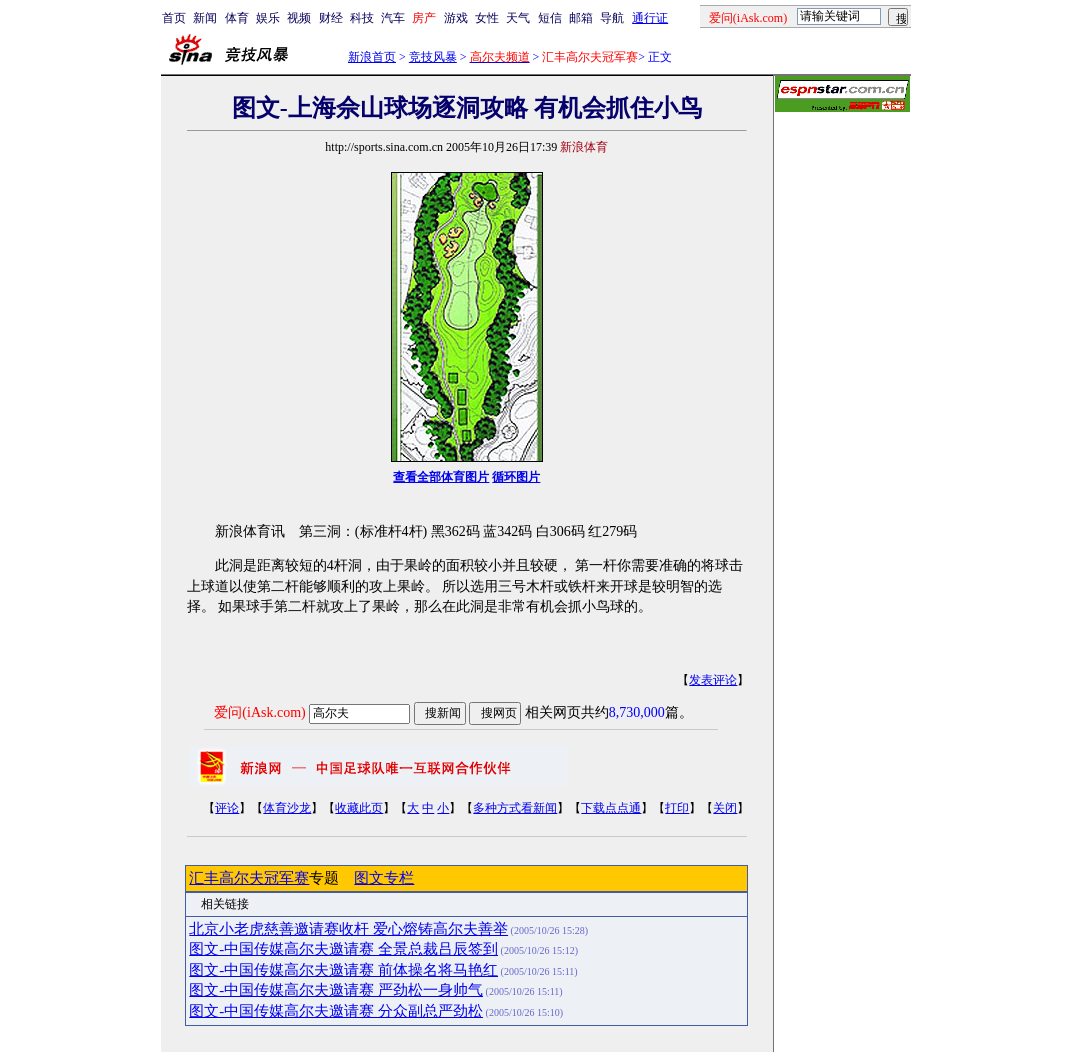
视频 (299, 18)
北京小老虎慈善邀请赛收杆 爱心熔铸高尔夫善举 (348, 929)
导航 (612, 18)
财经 (331, 18)
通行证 (650, 18)
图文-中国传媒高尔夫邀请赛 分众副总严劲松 (336, 1011)
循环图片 (516, 477)
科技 (362, 18)
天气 (518, 18)
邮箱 (581, 18)
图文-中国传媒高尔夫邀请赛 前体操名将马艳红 (343, 970)
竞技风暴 (433, 57)
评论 (227, 808)
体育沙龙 (287, 808)
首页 (174, 18)
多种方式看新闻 (515, 808)
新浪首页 (372, 57)
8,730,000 (637, 712)
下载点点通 (611, 808)
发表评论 (713, 680)
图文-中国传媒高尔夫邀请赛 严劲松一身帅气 (336, 990)
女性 (487, 18)
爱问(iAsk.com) (259, 712)
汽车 (393, 18)
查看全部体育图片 (441, 477)
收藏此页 (359, 808)
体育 (237, 18)
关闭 (725, 808)
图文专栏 (384, 878)
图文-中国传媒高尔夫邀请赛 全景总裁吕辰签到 (343, 949)
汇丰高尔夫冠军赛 (249, 878)
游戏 (456, 18)
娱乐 (268, 18)
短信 (550, 18)
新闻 (205, 18)
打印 (677, 808)
